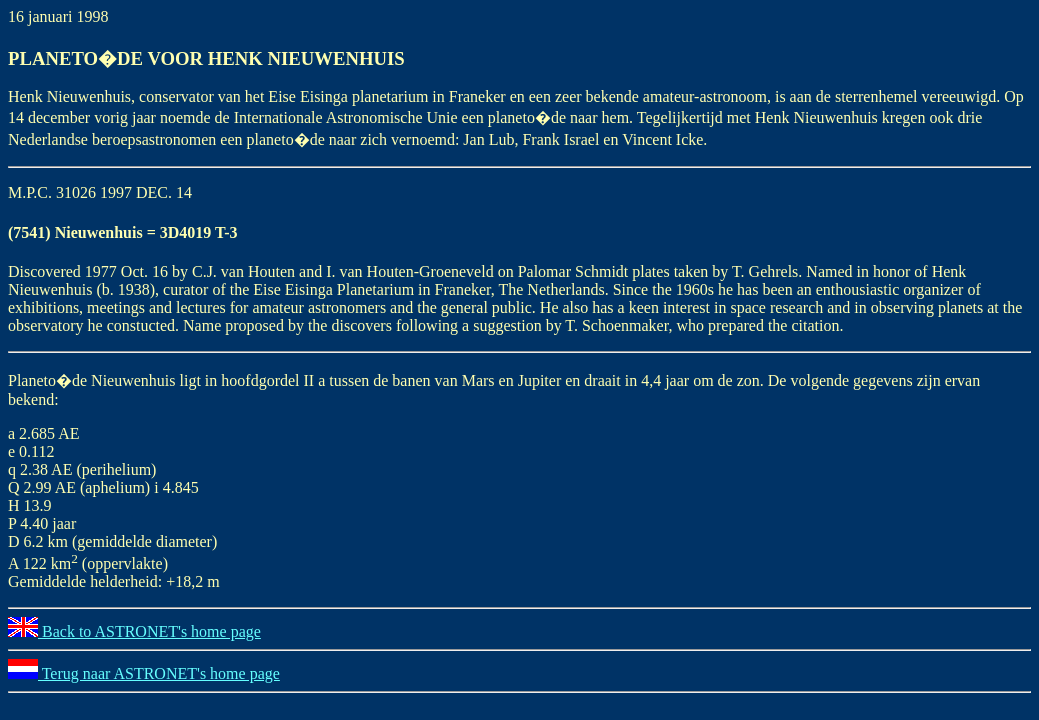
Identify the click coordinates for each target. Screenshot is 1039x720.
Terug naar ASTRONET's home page (144, 673)
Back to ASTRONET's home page (134, 631)
